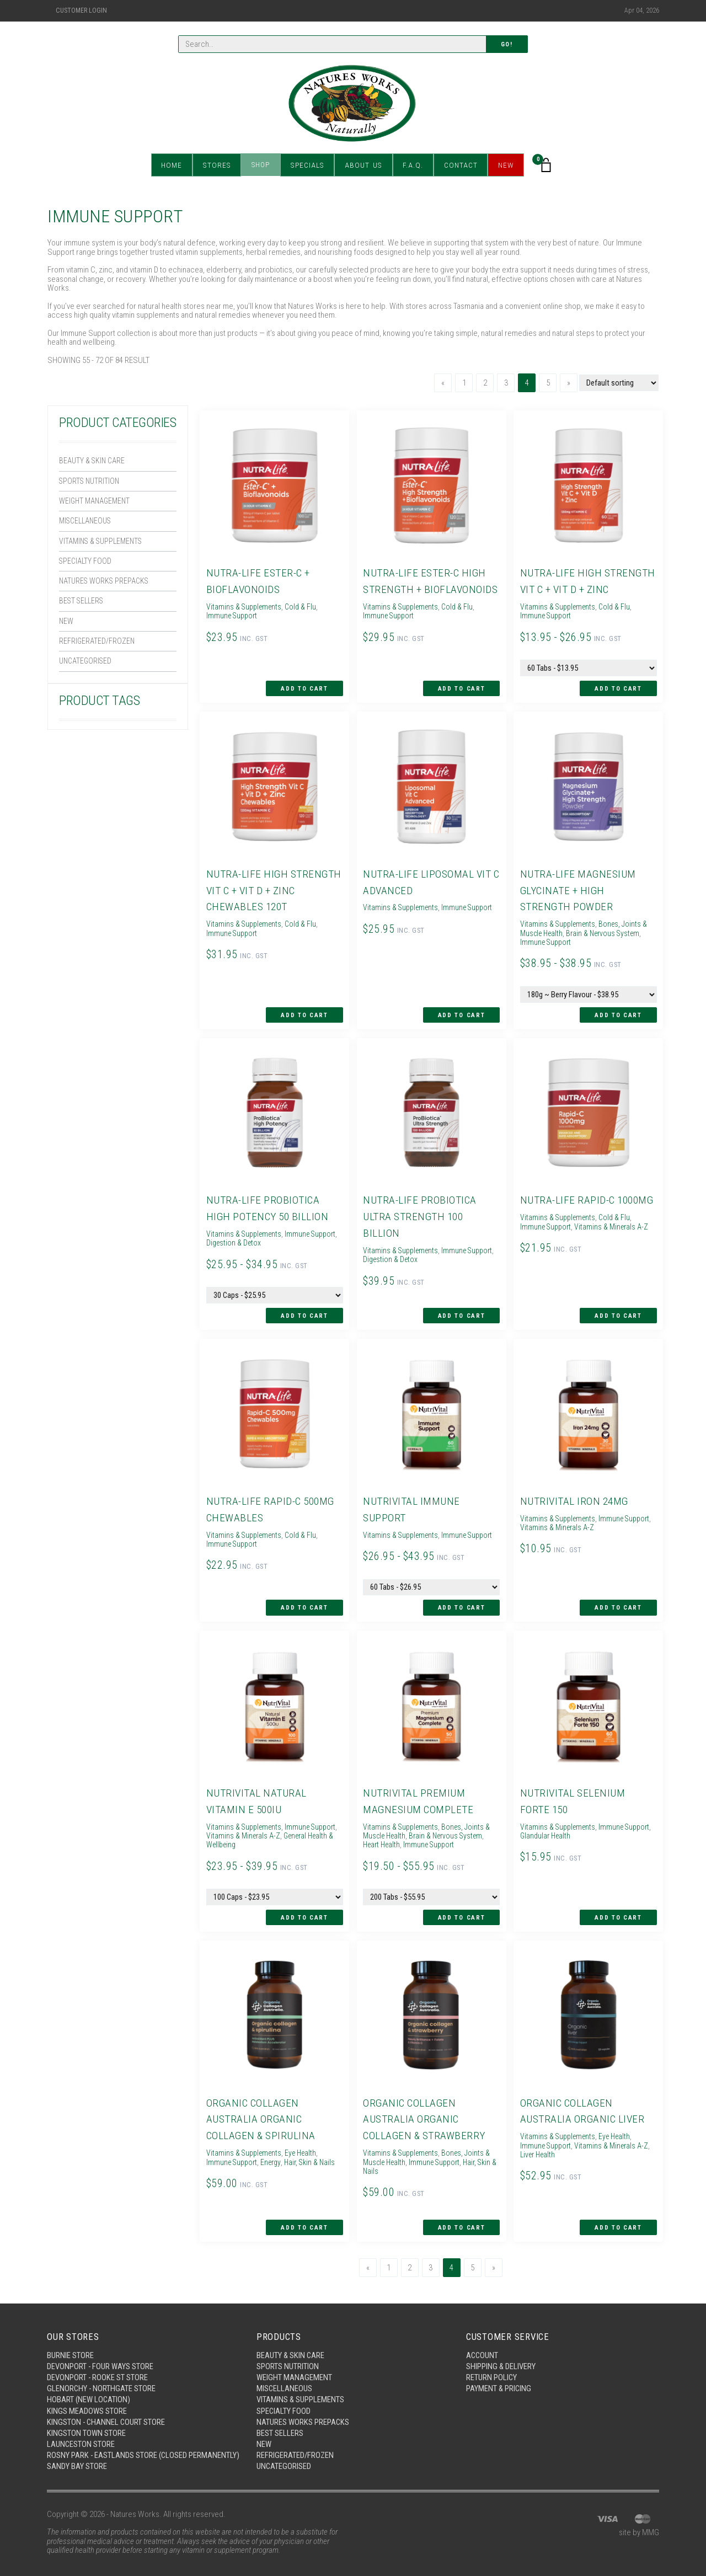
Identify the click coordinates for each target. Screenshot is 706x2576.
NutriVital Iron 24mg (573, 1493)
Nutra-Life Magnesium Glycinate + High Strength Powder (576, 887)
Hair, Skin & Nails (315, 2148)
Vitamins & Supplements (104, 544)
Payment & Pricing (499, 2373)
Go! (507, 44)
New (503, 165)
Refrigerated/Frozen (97, 648)
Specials (308, 165)
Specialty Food (86, 565)
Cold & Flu (305, 606)
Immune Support (232, 615)
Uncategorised (87, 668)
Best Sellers (83, 606)
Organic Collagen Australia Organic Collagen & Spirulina (260, 2105)
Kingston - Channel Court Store (107, 2407)
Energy (274, 2148)
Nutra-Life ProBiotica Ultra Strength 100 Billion (419, 1210)
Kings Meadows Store (87, 2396)
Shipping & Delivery (501, 2350)
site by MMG (639, 2527)
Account (482, 2339)
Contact (458, 165)
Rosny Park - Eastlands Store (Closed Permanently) (118, 2445)
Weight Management (96, 502)
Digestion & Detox (264, 1237)
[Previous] (443, 382)
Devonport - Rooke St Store (97, 2361)
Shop (262, 165)
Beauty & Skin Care (93, 461)
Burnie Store (70, 2339)
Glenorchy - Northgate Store (102, 2373)
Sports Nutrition (91, 482)
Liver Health (537, 2141)
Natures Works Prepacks (106, 585)
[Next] (568, 382)
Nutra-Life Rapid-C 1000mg (587, 1194)
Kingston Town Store (86, 2418)
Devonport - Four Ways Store (100, 2350)
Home (175, 165)
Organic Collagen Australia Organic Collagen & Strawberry (424, 2105)
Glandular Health (575, 1825)
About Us (363, 165)
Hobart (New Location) (89, 2384)
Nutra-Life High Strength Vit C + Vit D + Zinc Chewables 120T (274, 887)
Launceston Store (81, 2429)
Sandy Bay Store (77, 2461)
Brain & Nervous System (608, 930)
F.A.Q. (411, 165)
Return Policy (491, 2361)
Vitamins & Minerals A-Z (614, 1221)
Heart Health (382, 1834)
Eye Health (305, 2139)
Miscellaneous (87, 523)
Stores (219, 165)
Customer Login (81, 10)
